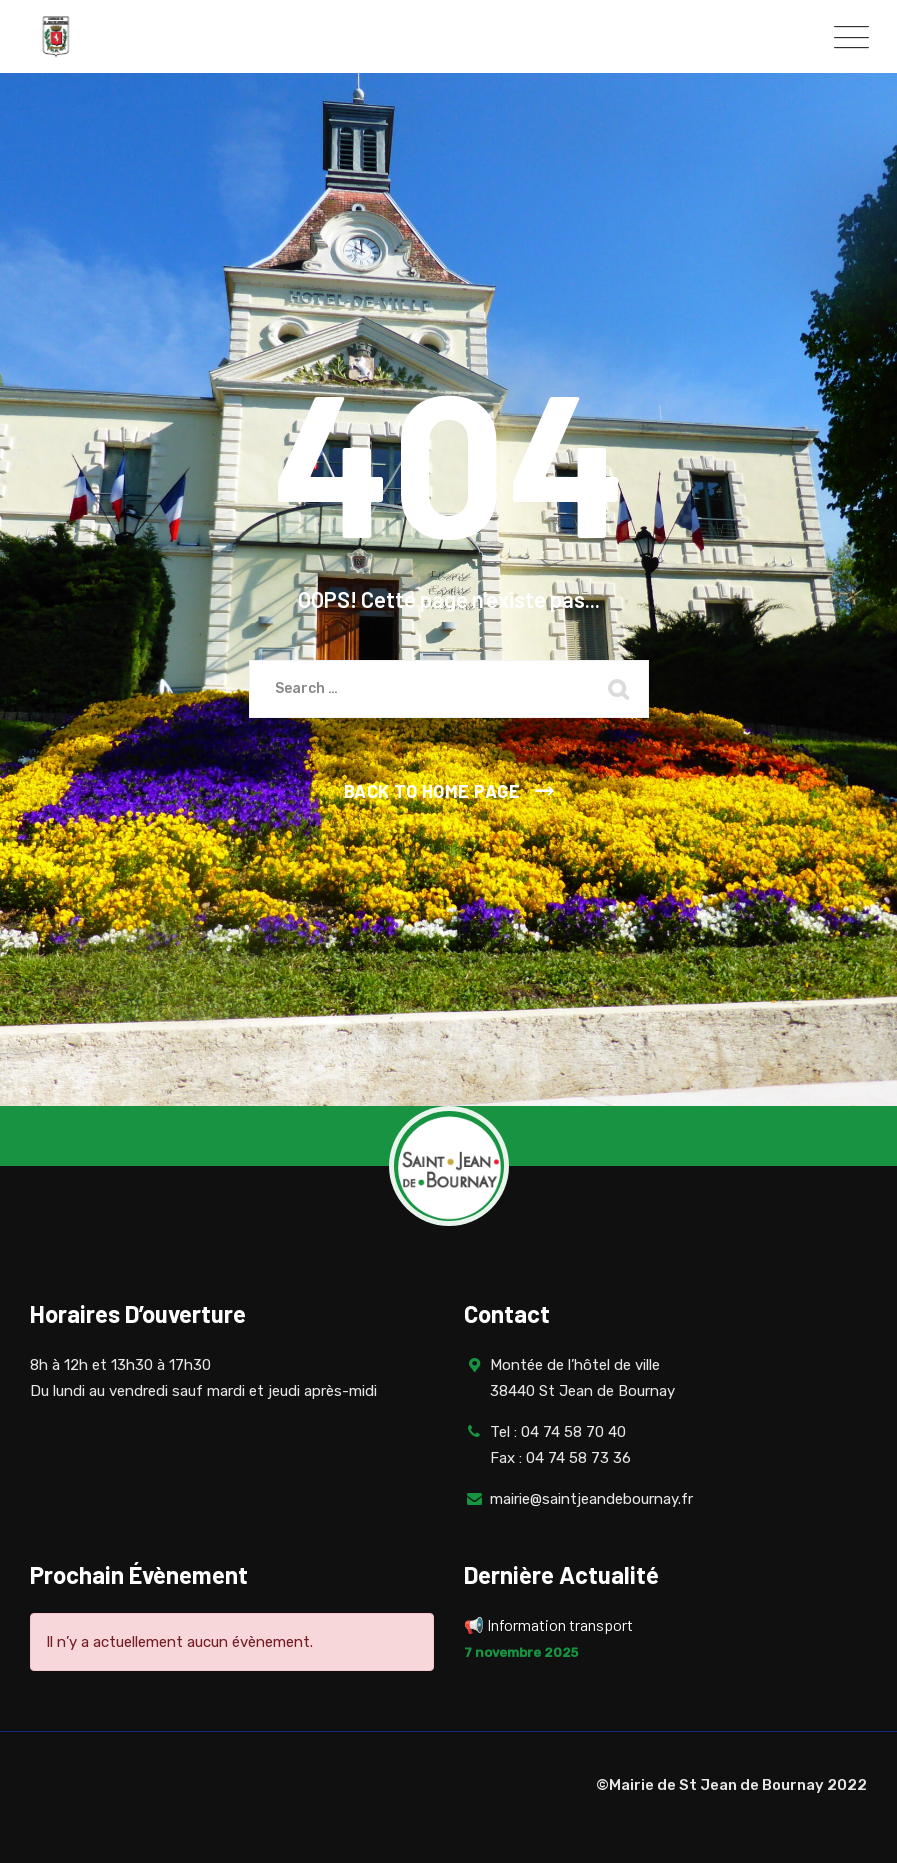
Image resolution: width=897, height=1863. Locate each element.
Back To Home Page (432, 791)
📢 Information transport (550, 1624)
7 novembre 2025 (521, 1652)
